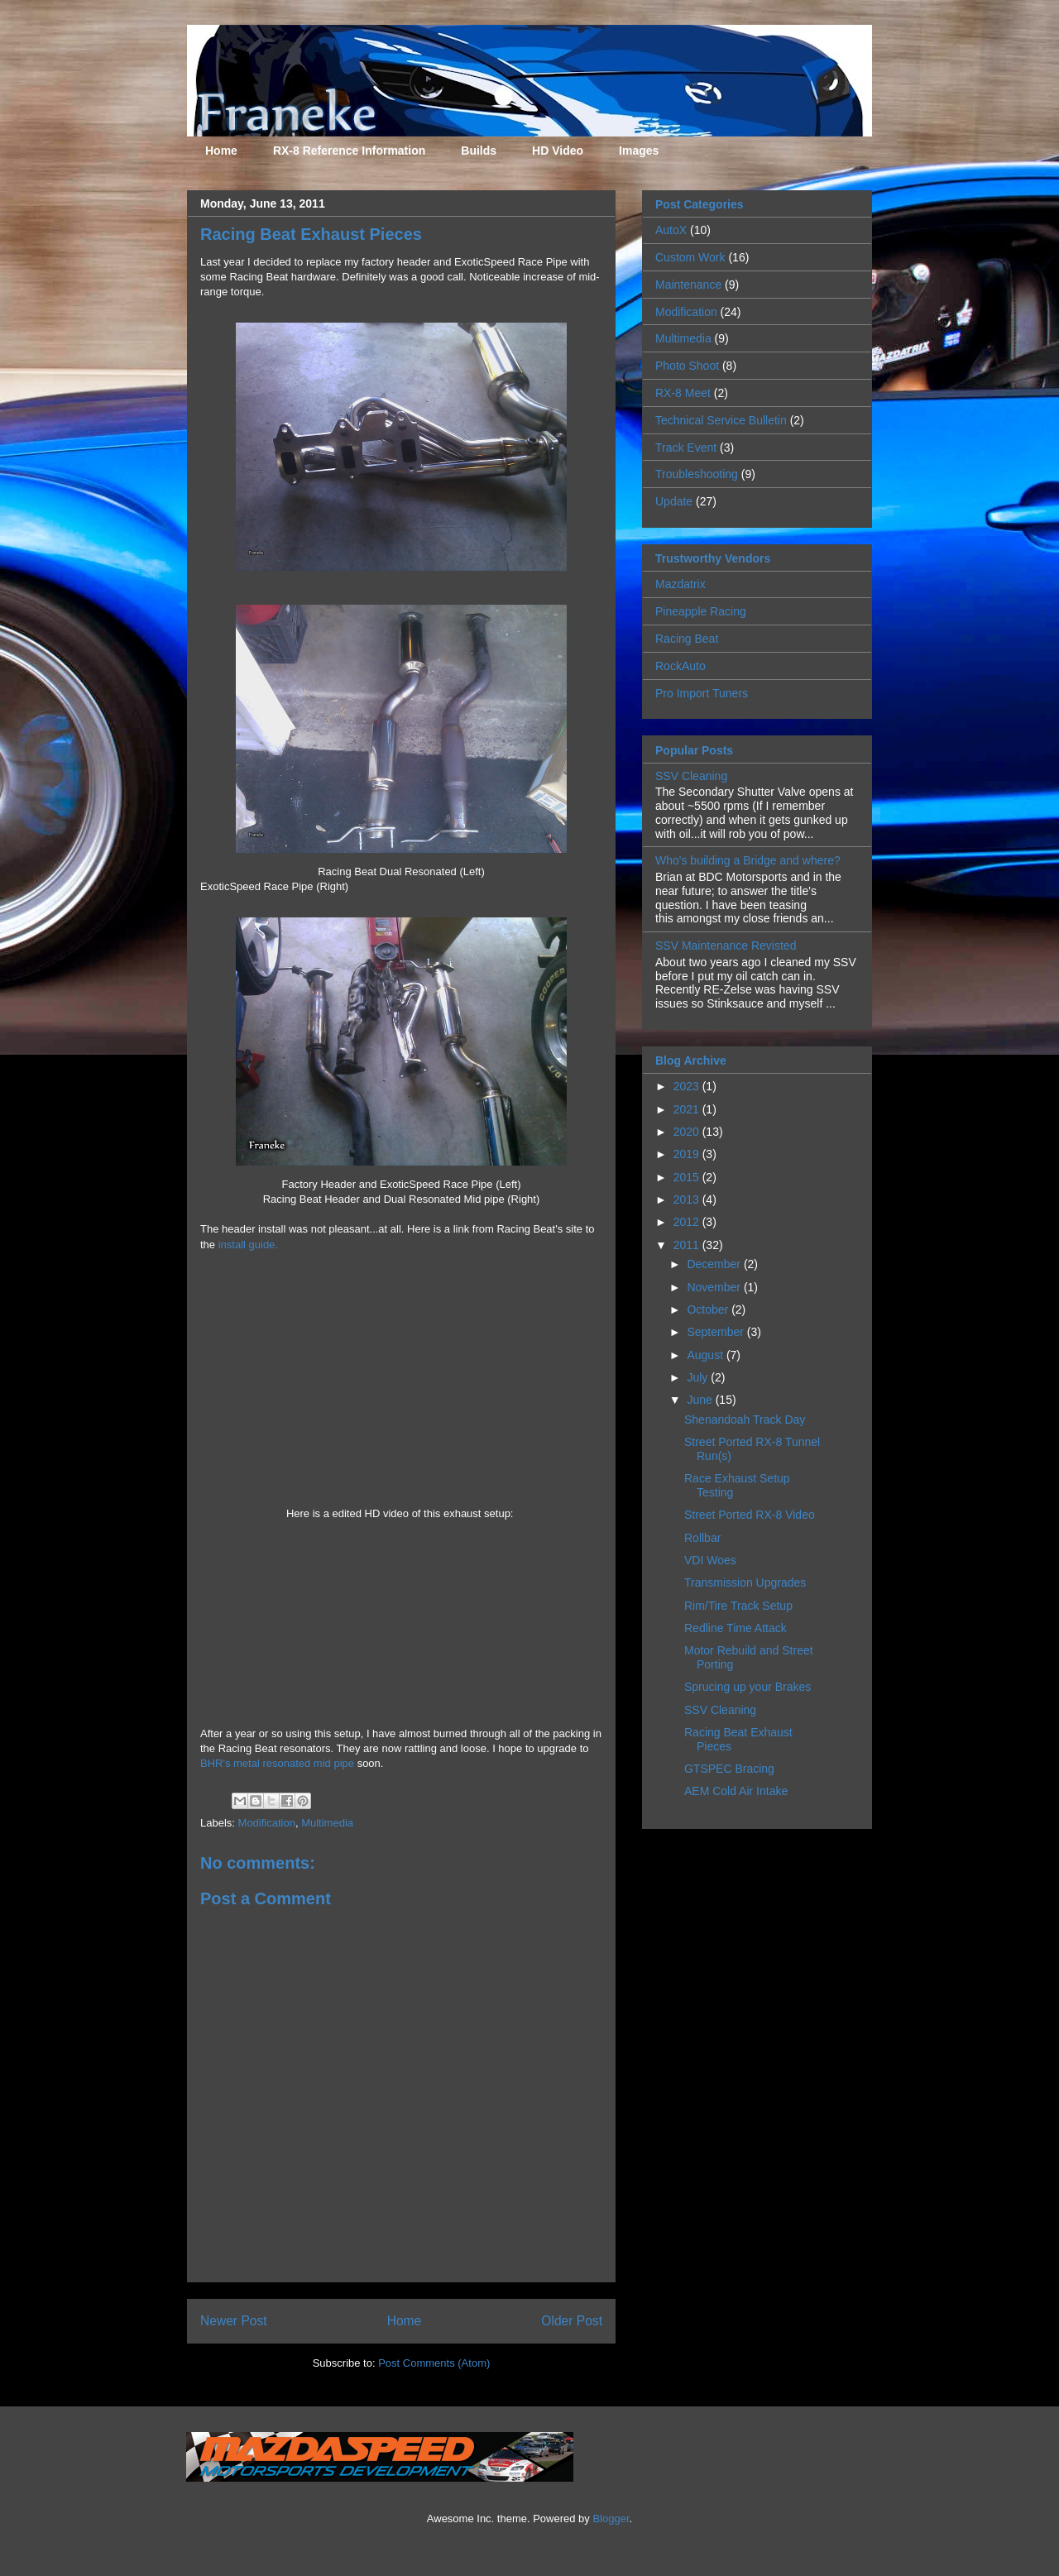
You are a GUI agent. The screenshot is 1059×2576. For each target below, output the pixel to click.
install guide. (248, 1244)
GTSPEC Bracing (729, 1768)
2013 (687, 1199)
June (701, 1399)
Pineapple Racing (700, 611)
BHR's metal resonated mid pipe (277, 1763)
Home (221, 150)
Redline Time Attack (735, 1628)
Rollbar (702, 1537)
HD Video (557, 150)
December (715, 1264)
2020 (687, 1131)
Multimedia (327, 1823)
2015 (687, 1177)
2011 (687, 1245)
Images (639, 150)
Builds (478, 150)
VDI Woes (710, 1560)
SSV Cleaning (691, 776)
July (699, 1377)
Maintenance (688, 284)
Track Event (685, 447)
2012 (687, 1221)
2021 (687, 1109)
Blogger (610, 2518)
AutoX (671, 230)
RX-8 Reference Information (349, 150)
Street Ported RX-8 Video (749, 1514)
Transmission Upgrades (745, 1582)
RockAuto (680, 666)
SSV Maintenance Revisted (725, 945)
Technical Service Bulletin (721, 420)
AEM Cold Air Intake (736, 1791)
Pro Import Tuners (701, 693)
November (715, 1287)
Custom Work (690, 257)
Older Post (571, 2321)
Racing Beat (686, 638)
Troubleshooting (696, 474)
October (709, 1309)
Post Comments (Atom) (434, 2363)
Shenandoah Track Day (744, 1419)
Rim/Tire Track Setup (738, 1605)
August (706, 1355)
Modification (266, 1823)
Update (673, 501)
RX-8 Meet (683, 393)
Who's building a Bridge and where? (748, 860)
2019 (687, 1154)
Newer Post (233, 2321)
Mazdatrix (680, 584)
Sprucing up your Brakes (747, 1686)
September (716, 1331)
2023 (687, 1086)
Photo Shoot (687, 365)
